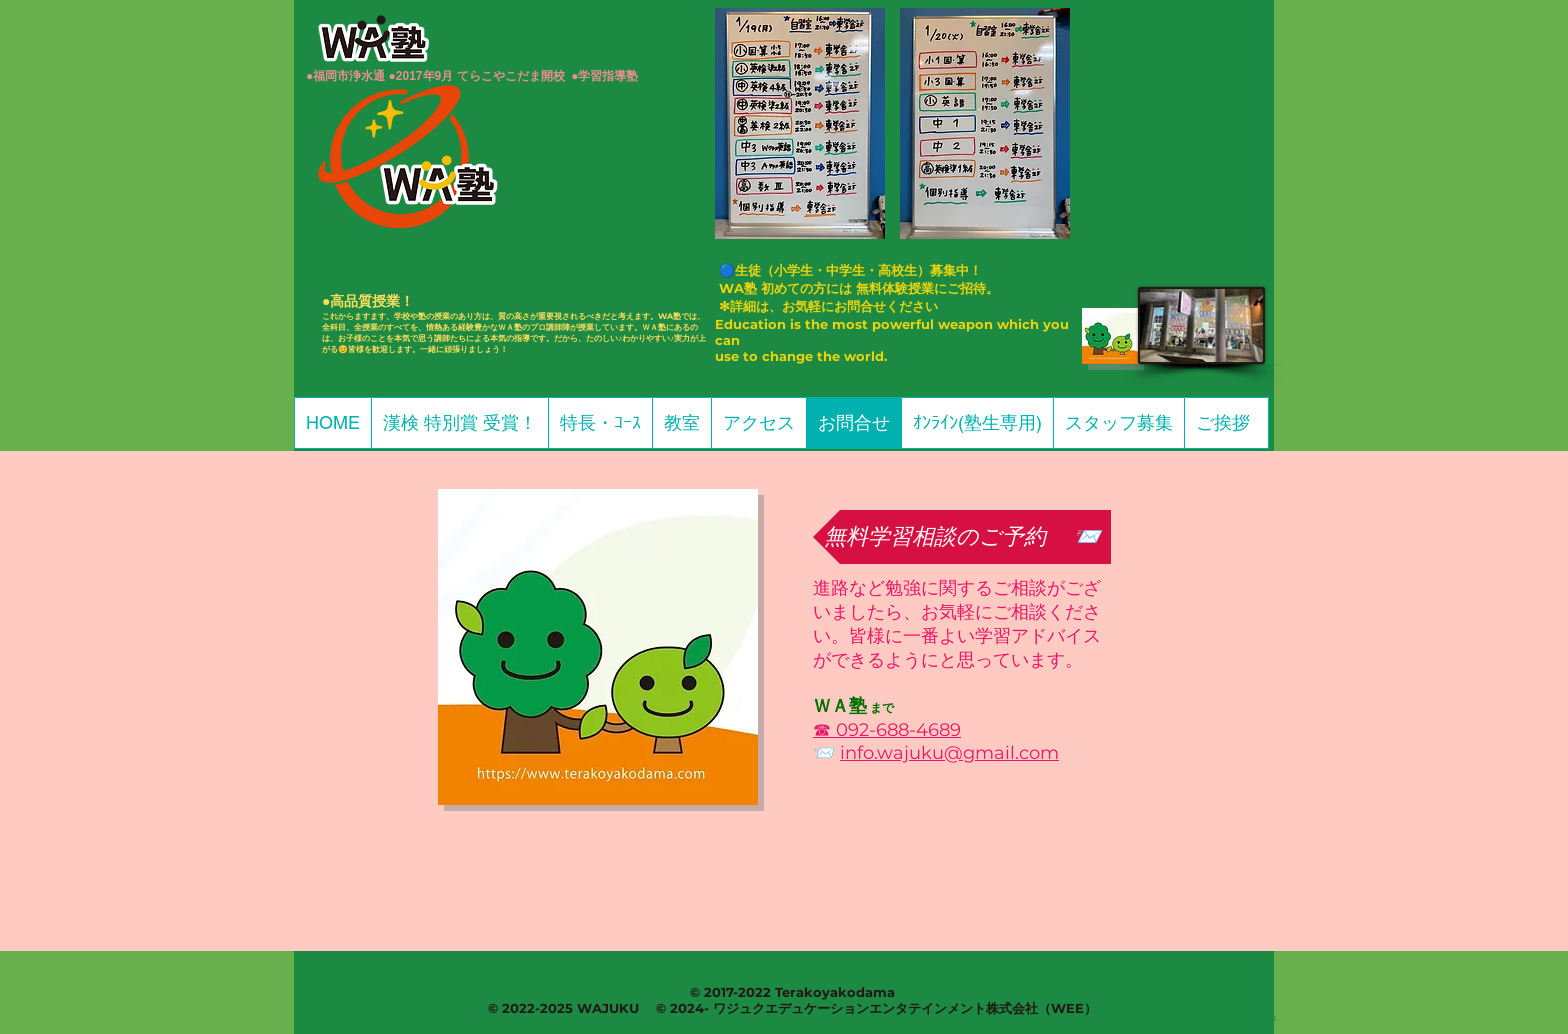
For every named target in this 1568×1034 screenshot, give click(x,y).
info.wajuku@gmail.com (949, 753)
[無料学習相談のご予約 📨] (962, 537)
